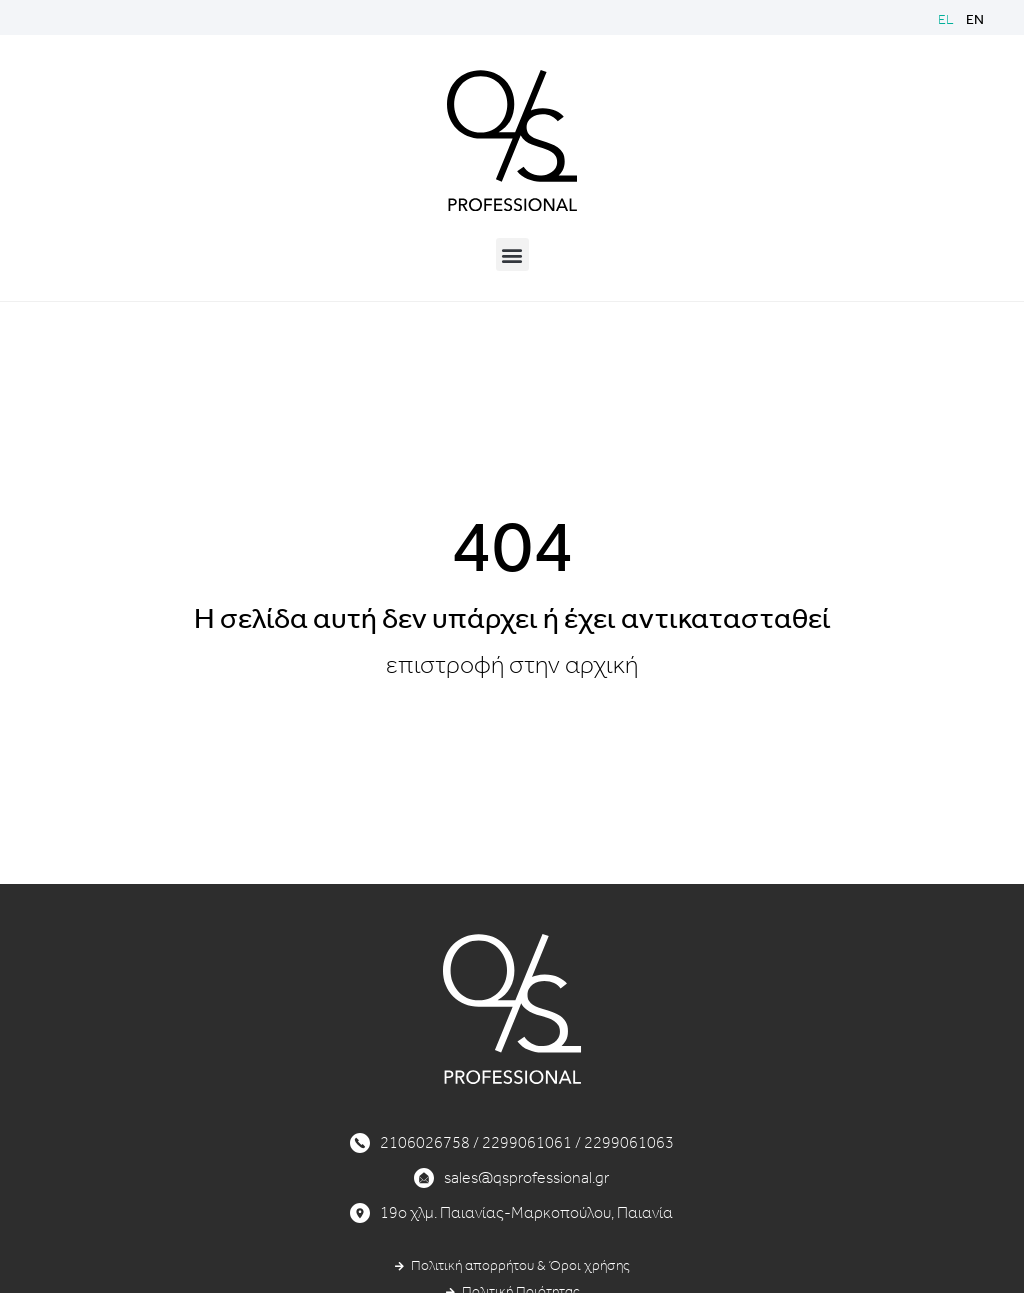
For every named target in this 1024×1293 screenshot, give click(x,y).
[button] (512, 254)
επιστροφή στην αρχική (512, 665)
